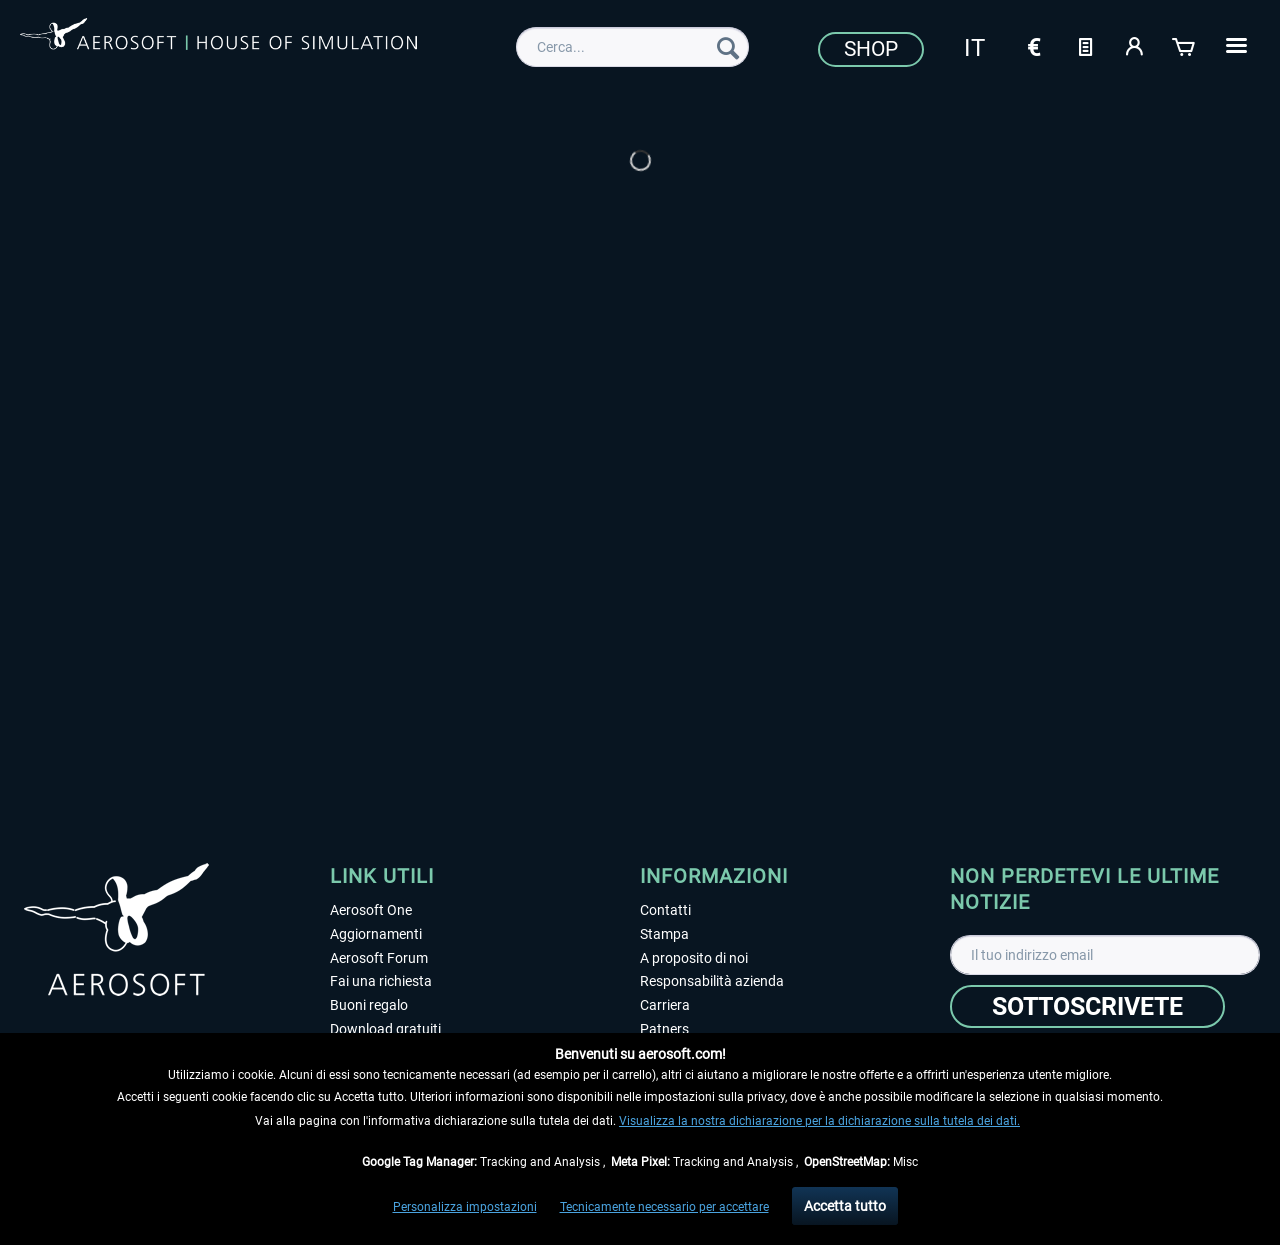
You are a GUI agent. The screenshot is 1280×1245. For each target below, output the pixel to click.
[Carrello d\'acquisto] (1185, 45)
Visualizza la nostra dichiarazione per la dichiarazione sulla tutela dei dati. (819, 1121)
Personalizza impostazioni (465, 1207)
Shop (871, 49)
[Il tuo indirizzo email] (1105, 955)
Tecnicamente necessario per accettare (664, 1207)
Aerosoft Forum (379, 958)
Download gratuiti (385, 1029)
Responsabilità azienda (712, 981)
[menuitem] (632, 47)
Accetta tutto (845, 1206)
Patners (664, 1029)
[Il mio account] (1135, 45)
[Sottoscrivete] (1087, 1006)
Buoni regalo (369, 1005)
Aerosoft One (371, 910)
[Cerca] (728, 47)
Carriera (665, 1005)
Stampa (664, 934)
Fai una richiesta (381, 981)
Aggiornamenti (376, 934)
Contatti (665, 910)
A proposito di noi (694, 958)
